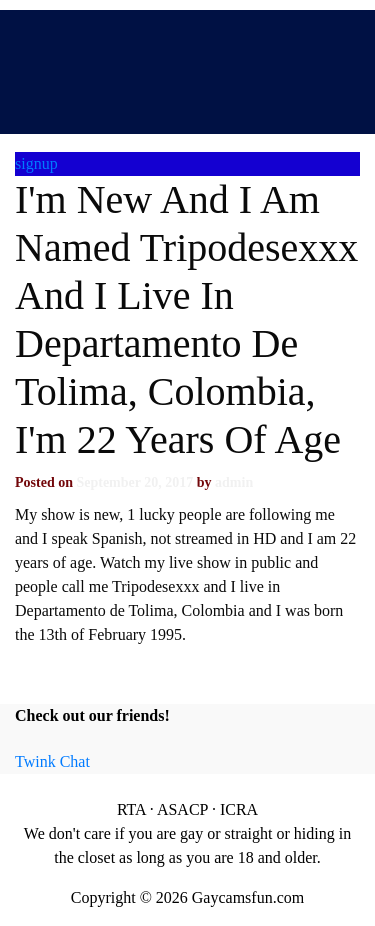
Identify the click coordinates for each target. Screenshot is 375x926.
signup (36, 163)
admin (234, 482)
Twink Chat (52, 761)
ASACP (182, 809)
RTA (131, 809)
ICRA (239, 809)
